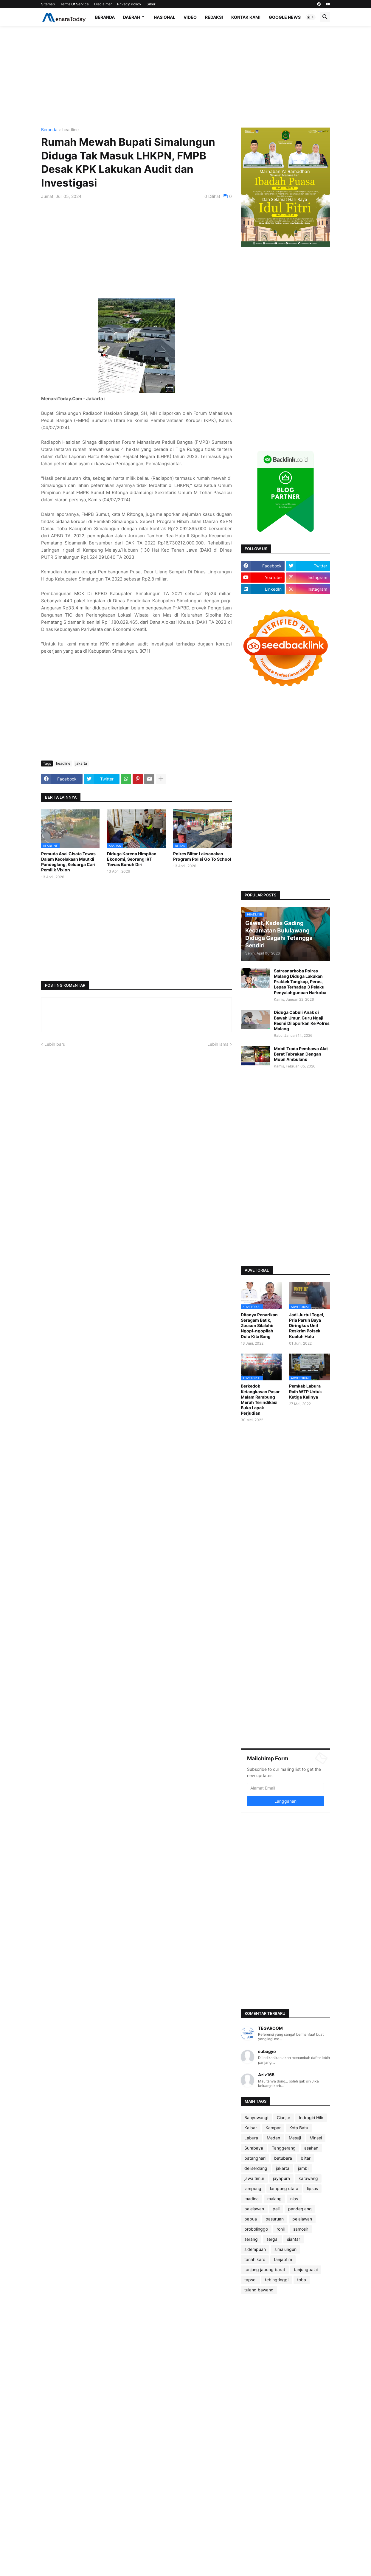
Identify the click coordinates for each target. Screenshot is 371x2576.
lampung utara (284, 2188)
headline (70, 130)
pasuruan (275, 2218)
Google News (285, 17)
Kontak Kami (245, 17)
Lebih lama (218, 1044)
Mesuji (295, 2137)
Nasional (164, 17)
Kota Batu (298, 2127)
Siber (151, 4)
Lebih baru (54, 1044)
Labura (251, 2137)
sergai (272, 2239)
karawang (308, 2178)
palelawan (254, 2208)
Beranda (105, 17)
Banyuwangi (256, 2117)
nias (294, 2198)
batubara (283, 2158)
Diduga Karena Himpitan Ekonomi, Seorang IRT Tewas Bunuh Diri (131, 859)
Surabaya (253, 2147)
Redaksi (214, 17)
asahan (311, 2147)
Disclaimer (103, 4)
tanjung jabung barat (264, 2269)
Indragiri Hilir (311, 2117)
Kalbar (250, 2127)
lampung (252, 2188)
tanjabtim (283, 2259)
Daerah (131, 17)
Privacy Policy (129, 4)
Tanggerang (284, 2147)
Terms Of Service (74, 4)
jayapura (281, 2178)
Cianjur (283, 2117)
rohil (281, 2229)
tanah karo (254, 2259)
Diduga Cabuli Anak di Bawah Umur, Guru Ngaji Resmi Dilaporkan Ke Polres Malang (302, 1020)
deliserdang (255, 2168)
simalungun (285, 2249)
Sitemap (48, 4)
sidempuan (255, 2249)
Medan (273, 2137)
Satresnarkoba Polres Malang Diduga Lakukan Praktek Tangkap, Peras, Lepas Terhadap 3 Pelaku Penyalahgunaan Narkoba (300, 981)
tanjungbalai (306, 2269)
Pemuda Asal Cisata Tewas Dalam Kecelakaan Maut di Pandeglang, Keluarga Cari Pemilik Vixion (68, 862)
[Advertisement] (185, 77)
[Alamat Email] (285, 1788)
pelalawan (302, 2218)
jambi (303, 2168)
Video (190, 17)
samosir (300, 2229)
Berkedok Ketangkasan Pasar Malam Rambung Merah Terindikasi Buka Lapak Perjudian (260, 1399)
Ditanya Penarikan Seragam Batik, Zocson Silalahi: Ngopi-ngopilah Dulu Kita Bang (259, 1325)
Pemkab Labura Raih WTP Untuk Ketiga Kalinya (305, 1391)
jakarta (81, 763)
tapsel (250, 2279)
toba (301, 2279)
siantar (293, 2239)
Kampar (273, 2127)
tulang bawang (259, 2289)
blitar (306, 2158)
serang (251, 2239)
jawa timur (254, 2178)
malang (274, 2198)
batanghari (255, 2158)
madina (251, 2198)
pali (276, 2208)
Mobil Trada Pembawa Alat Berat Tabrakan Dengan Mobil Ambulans (301, 1054)
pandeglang (300, 2208)
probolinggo (256, 2229)
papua (250, 2218)
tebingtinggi (276, 2279)
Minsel (316, 2137)
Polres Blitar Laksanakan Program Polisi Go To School (202, 856)
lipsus (312, 2188)
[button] (310, 17)
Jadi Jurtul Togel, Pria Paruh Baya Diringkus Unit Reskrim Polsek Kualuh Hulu (306, 1325)
